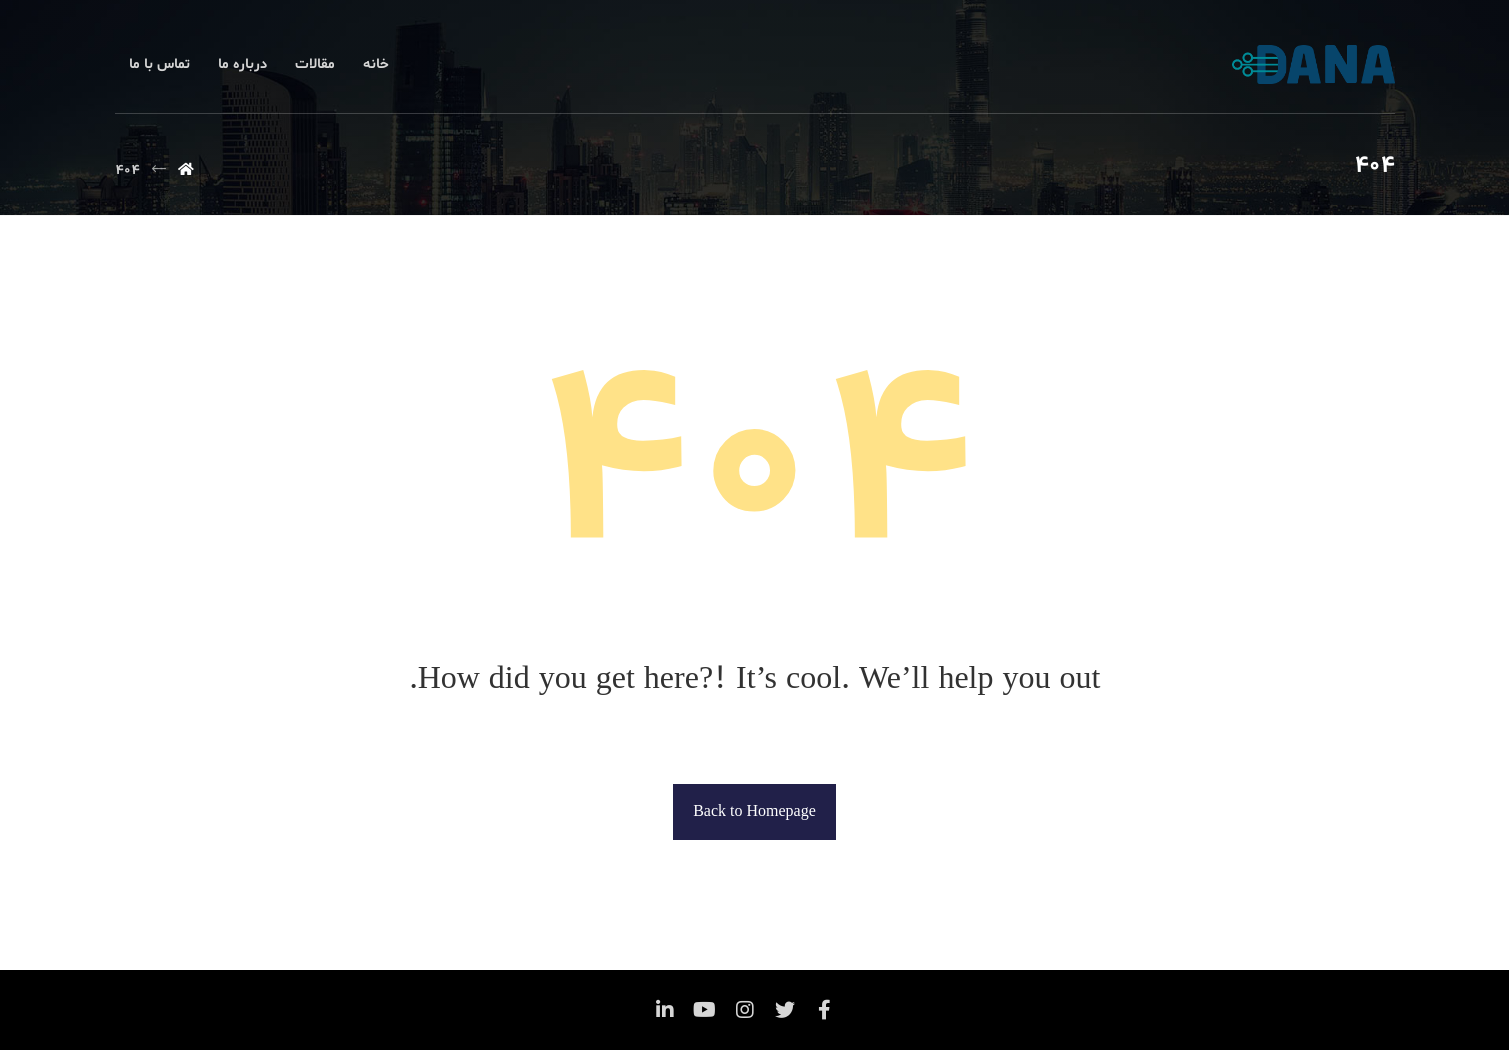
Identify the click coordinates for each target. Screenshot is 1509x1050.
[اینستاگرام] (745, 1010)
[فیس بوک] (825, 1010)
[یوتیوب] (705, 1010)
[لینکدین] (665, 1010)
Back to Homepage (754, 812)
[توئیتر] (785, 1010)
